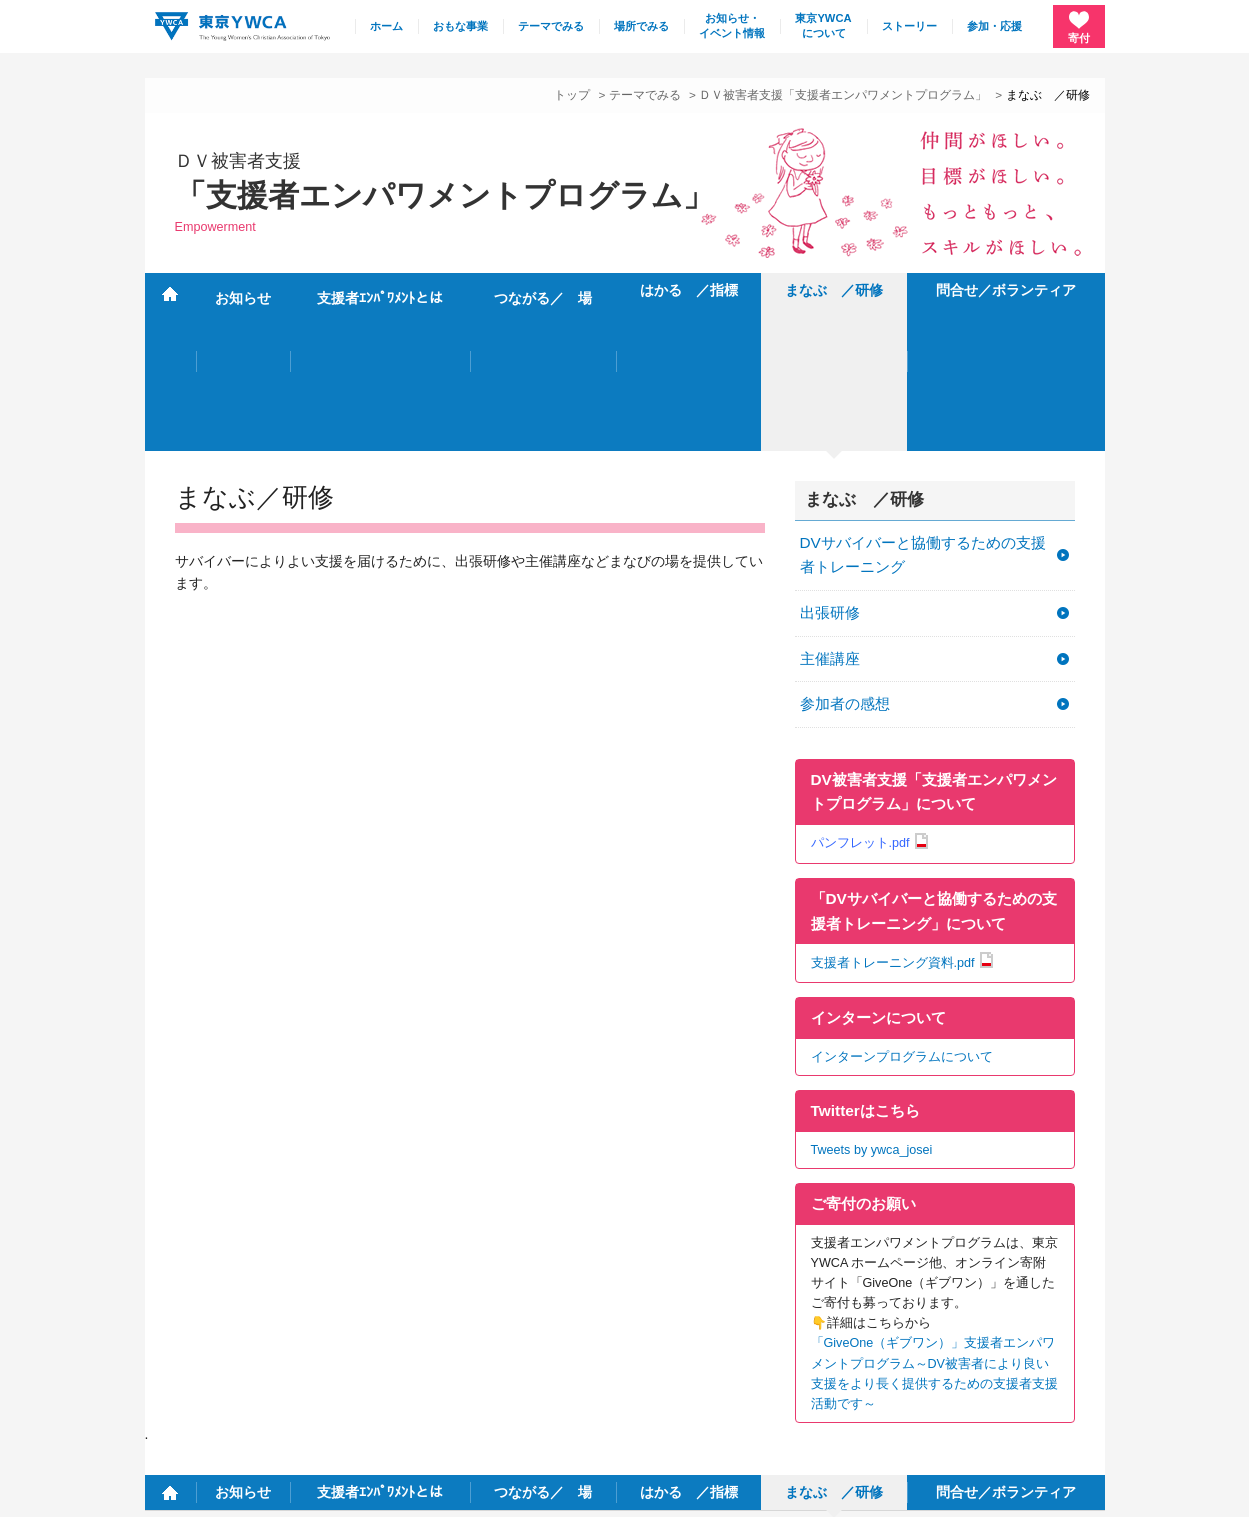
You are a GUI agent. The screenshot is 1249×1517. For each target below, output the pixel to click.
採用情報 (934, 1358)
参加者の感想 (845, 560)
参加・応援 (994, 26)
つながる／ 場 (543, 290)
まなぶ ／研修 (834, 290)
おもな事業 (460, 26)
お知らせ (243, 290)
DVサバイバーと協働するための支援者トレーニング (923, 411)
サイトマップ (848, 1358)
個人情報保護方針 (189, 1491)
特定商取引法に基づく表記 (330, 1491)
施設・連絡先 (751, 1358)
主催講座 (830, 514)
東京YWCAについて (823, 26)
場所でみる (641, 26)
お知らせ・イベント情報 (732, 26)
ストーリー (909, 26)
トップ (572, 94)
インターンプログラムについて (902, 913)
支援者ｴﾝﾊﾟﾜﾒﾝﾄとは (380, 290)
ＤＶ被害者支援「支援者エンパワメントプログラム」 (843, 94)
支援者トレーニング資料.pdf (893, 819)
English (1069, 1358)
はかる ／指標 (689, 290)
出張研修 (830, 468)
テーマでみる (551, 26)
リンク (1003, 1358)
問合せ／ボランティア (1006, 290)
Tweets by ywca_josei (872, 1006)
